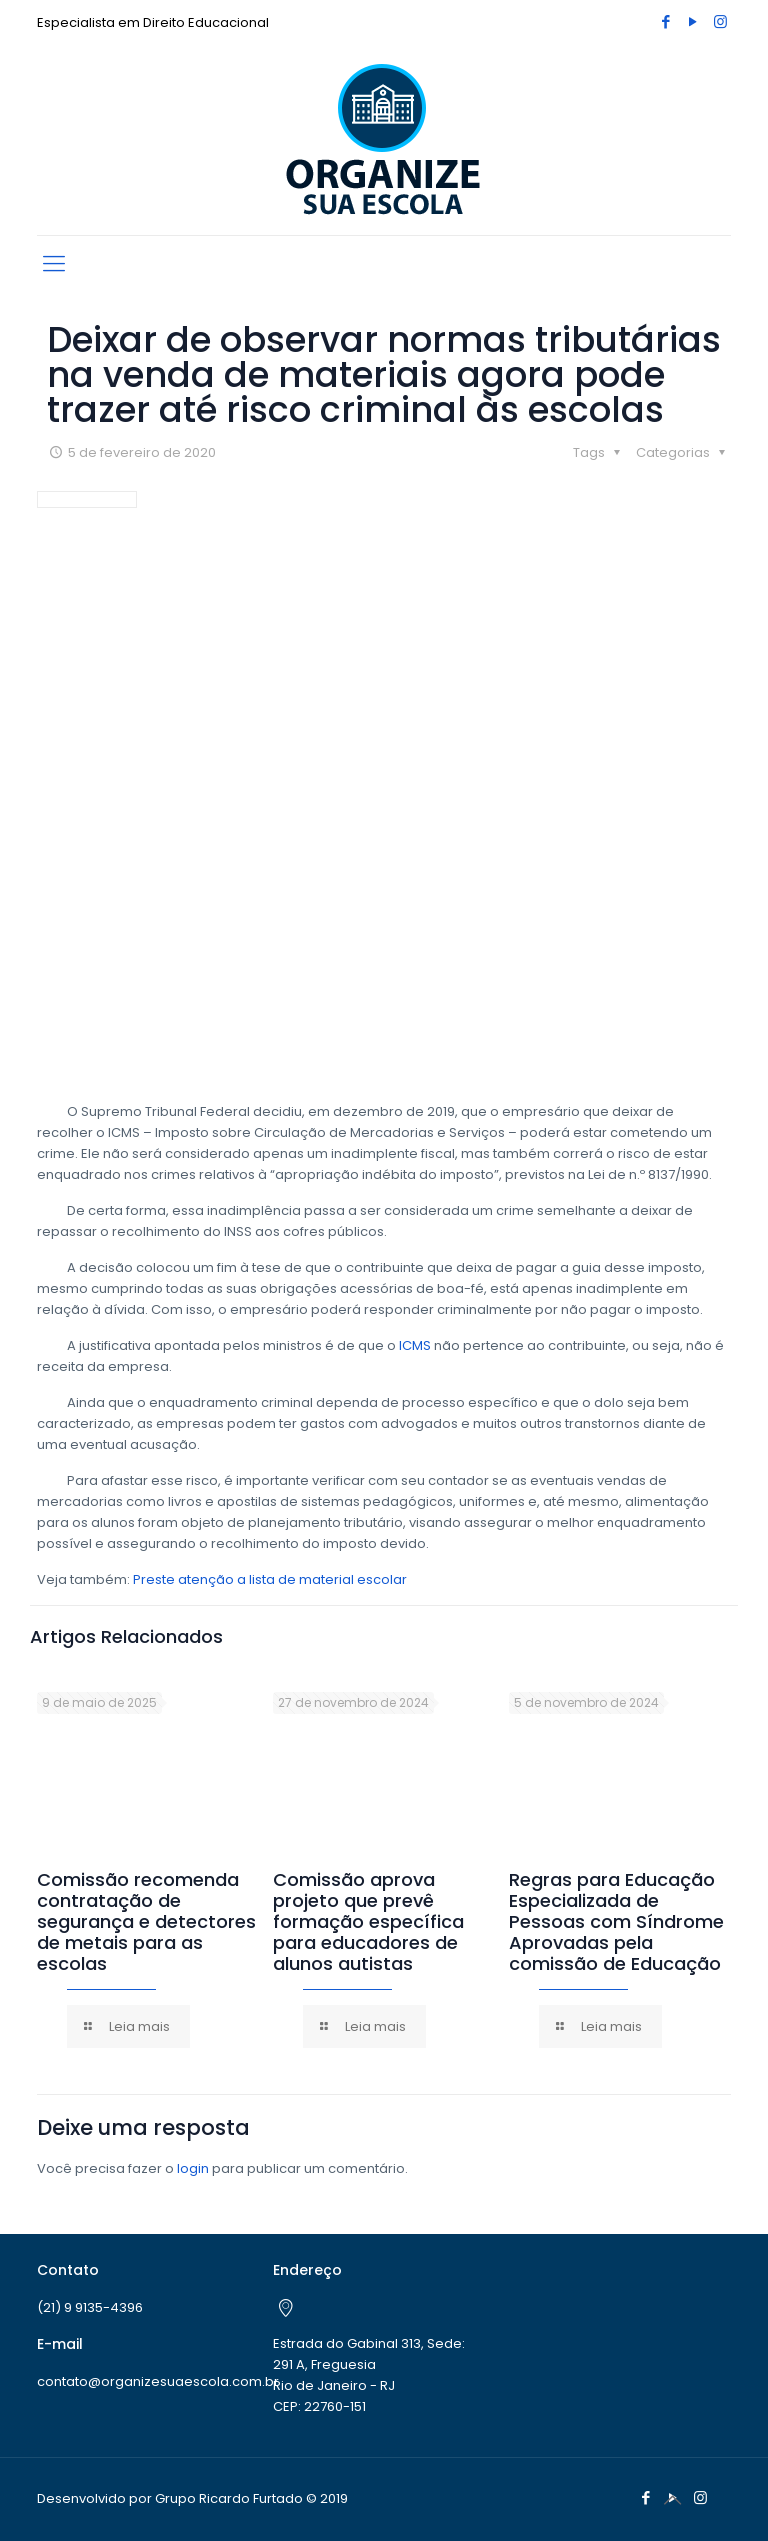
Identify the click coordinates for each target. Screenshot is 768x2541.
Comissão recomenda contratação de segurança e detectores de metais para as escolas (146, 1921)
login (193, 2168)
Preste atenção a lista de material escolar (270, 1579)
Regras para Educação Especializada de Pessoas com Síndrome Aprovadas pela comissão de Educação (616, 1921)
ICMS (415, 1345)
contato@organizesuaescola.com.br (158, 2381)
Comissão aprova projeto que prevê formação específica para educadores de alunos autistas (368, 1921)
